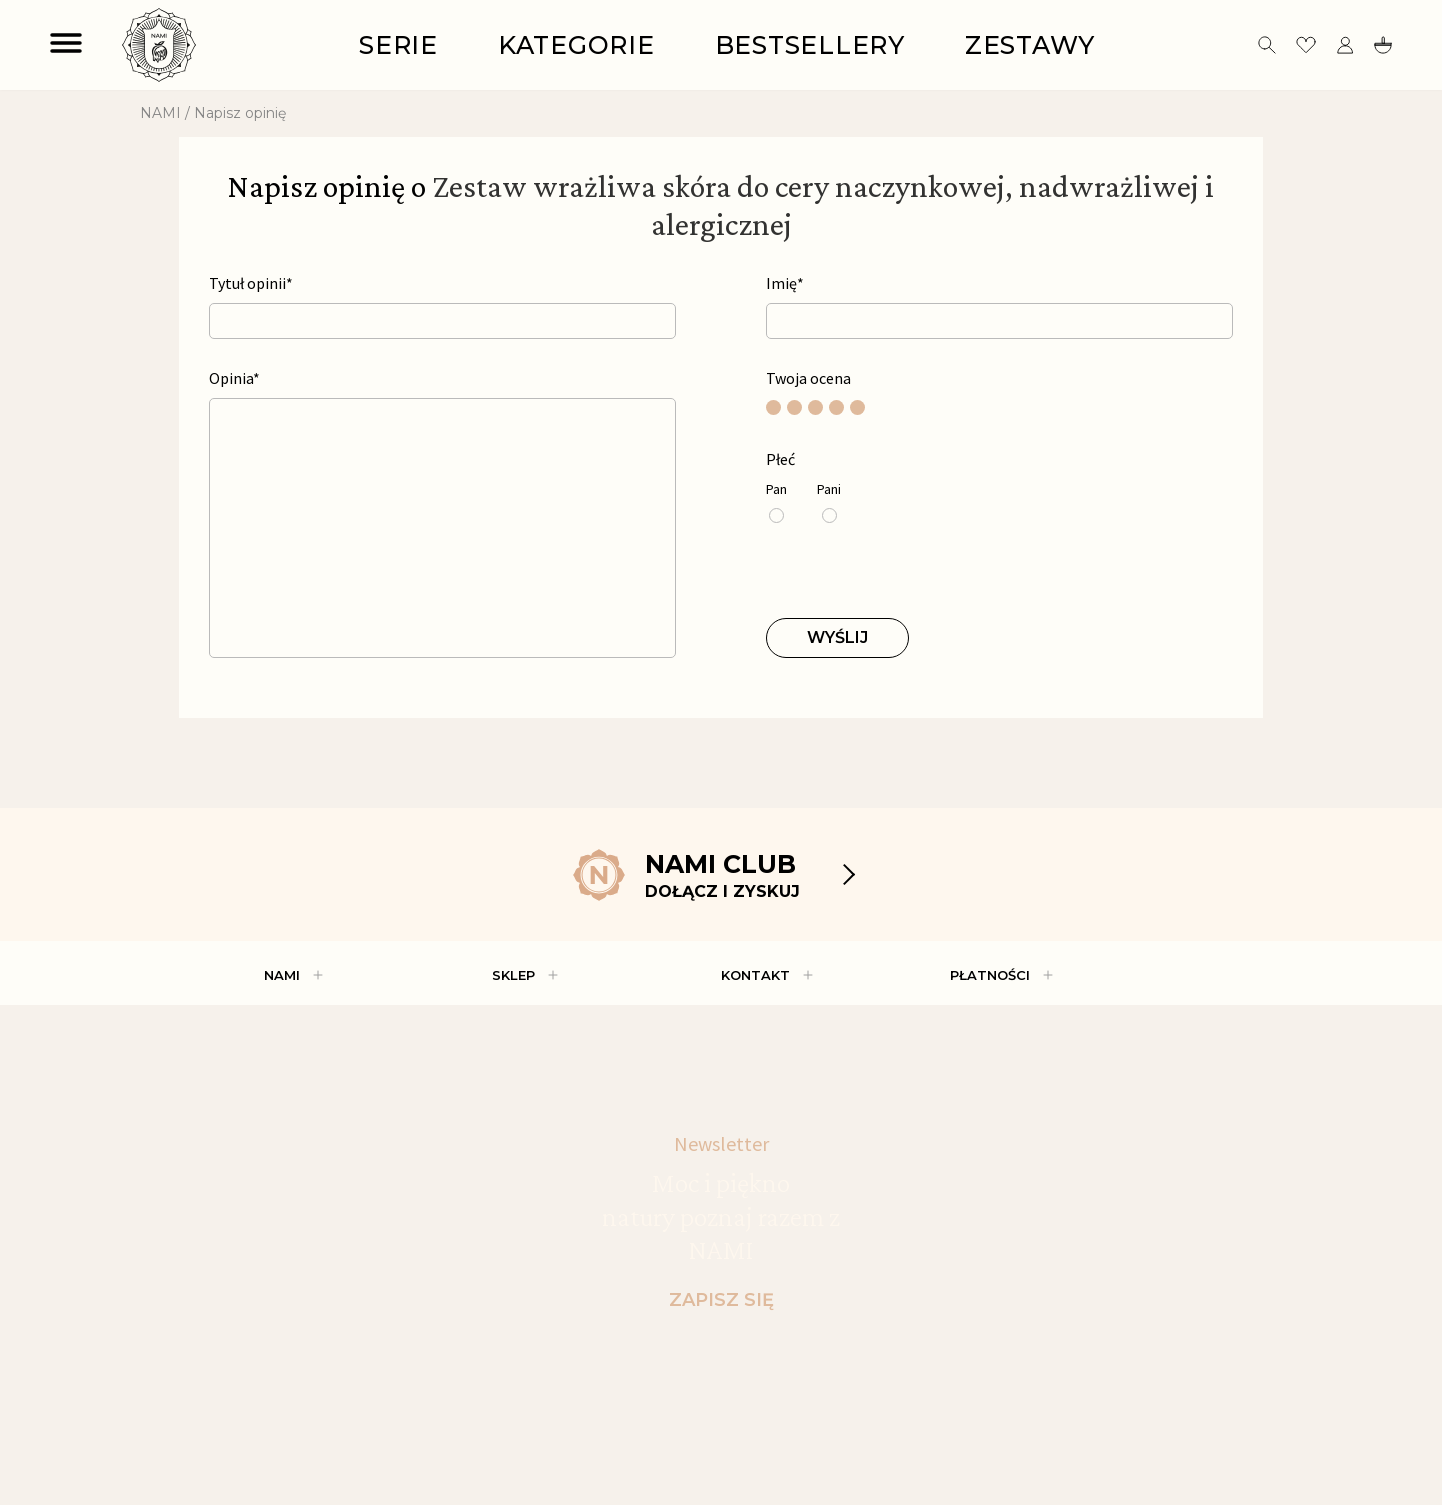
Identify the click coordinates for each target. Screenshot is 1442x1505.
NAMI (160, 113)
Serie (398, 45)
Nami (282, 975)
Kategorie (576, 45)
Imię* (785, 283)
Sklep (513, 975)
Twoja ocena (808, 378)
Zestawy (1030, 45)
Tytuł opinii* (251, 283)
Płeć (780, 459)
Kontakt (755, 975)
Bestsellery (810, 45)
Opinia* (234, 378)
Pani (829, 489)
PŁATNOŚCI (990, 975)
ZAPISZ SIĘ (721, 1300)
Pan (776, 489)
